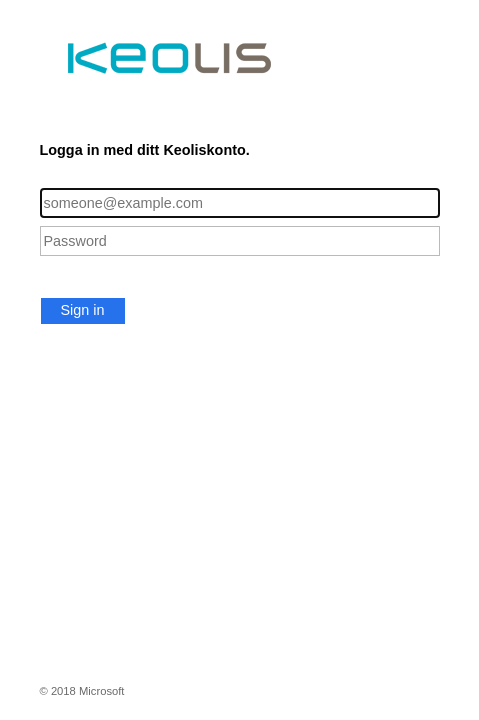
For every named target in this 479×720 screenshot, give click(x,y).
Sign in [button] (83, 310)
